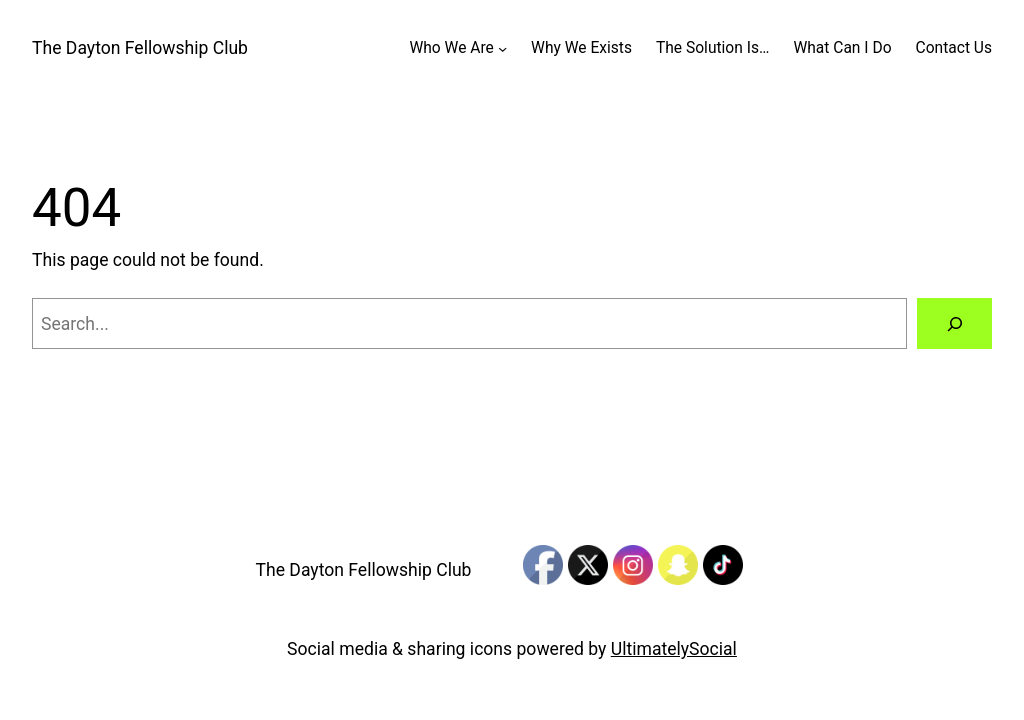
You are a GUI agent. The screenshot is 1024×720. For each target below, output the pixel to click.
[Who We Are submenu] (502, 48)
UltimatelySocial (674, 649)
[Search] (954, 323)
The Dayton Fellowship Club (140, 48)
